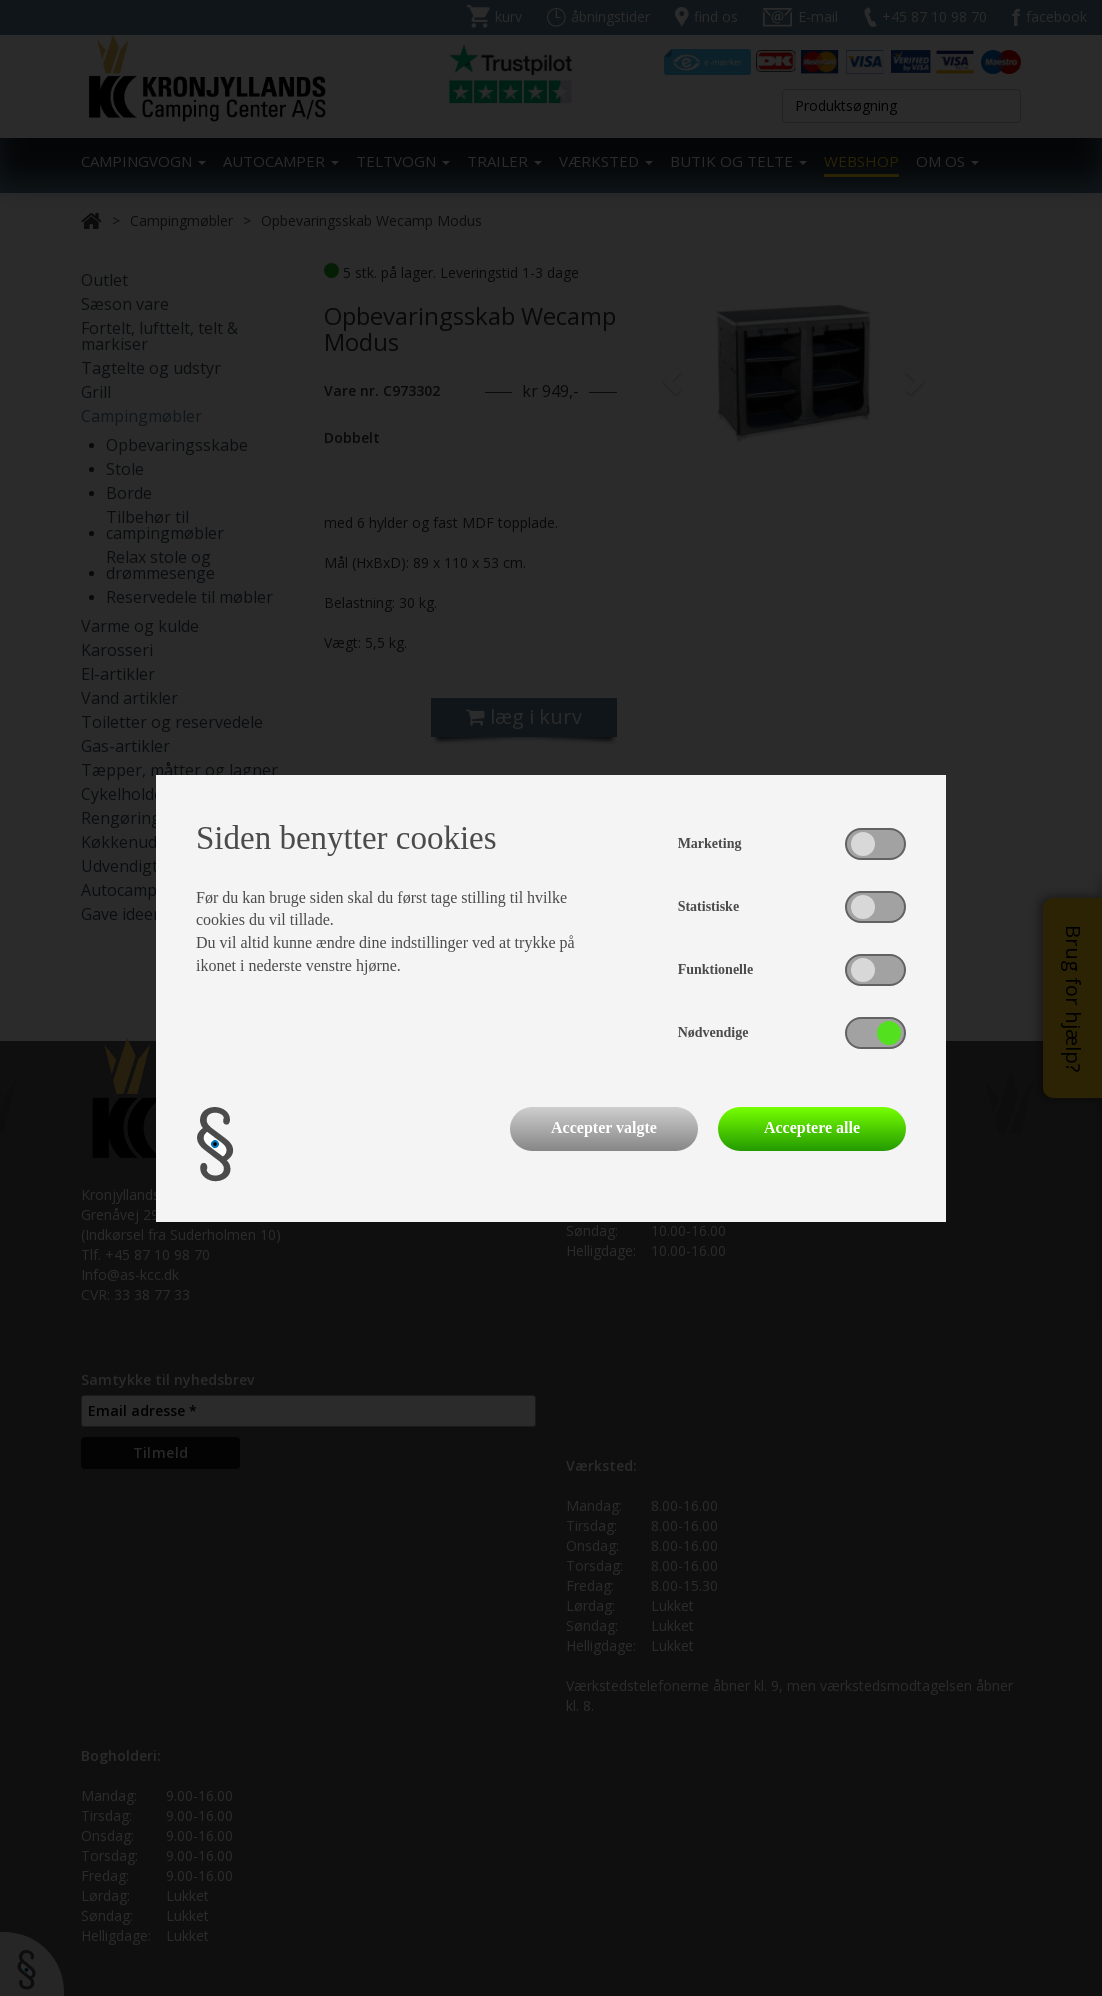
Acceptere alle (812, 1127)
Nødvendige (713, 1032)
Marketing (710, 843)
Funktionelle (715, 969)
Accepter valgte (604, 1127)
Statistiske (708, 906)
